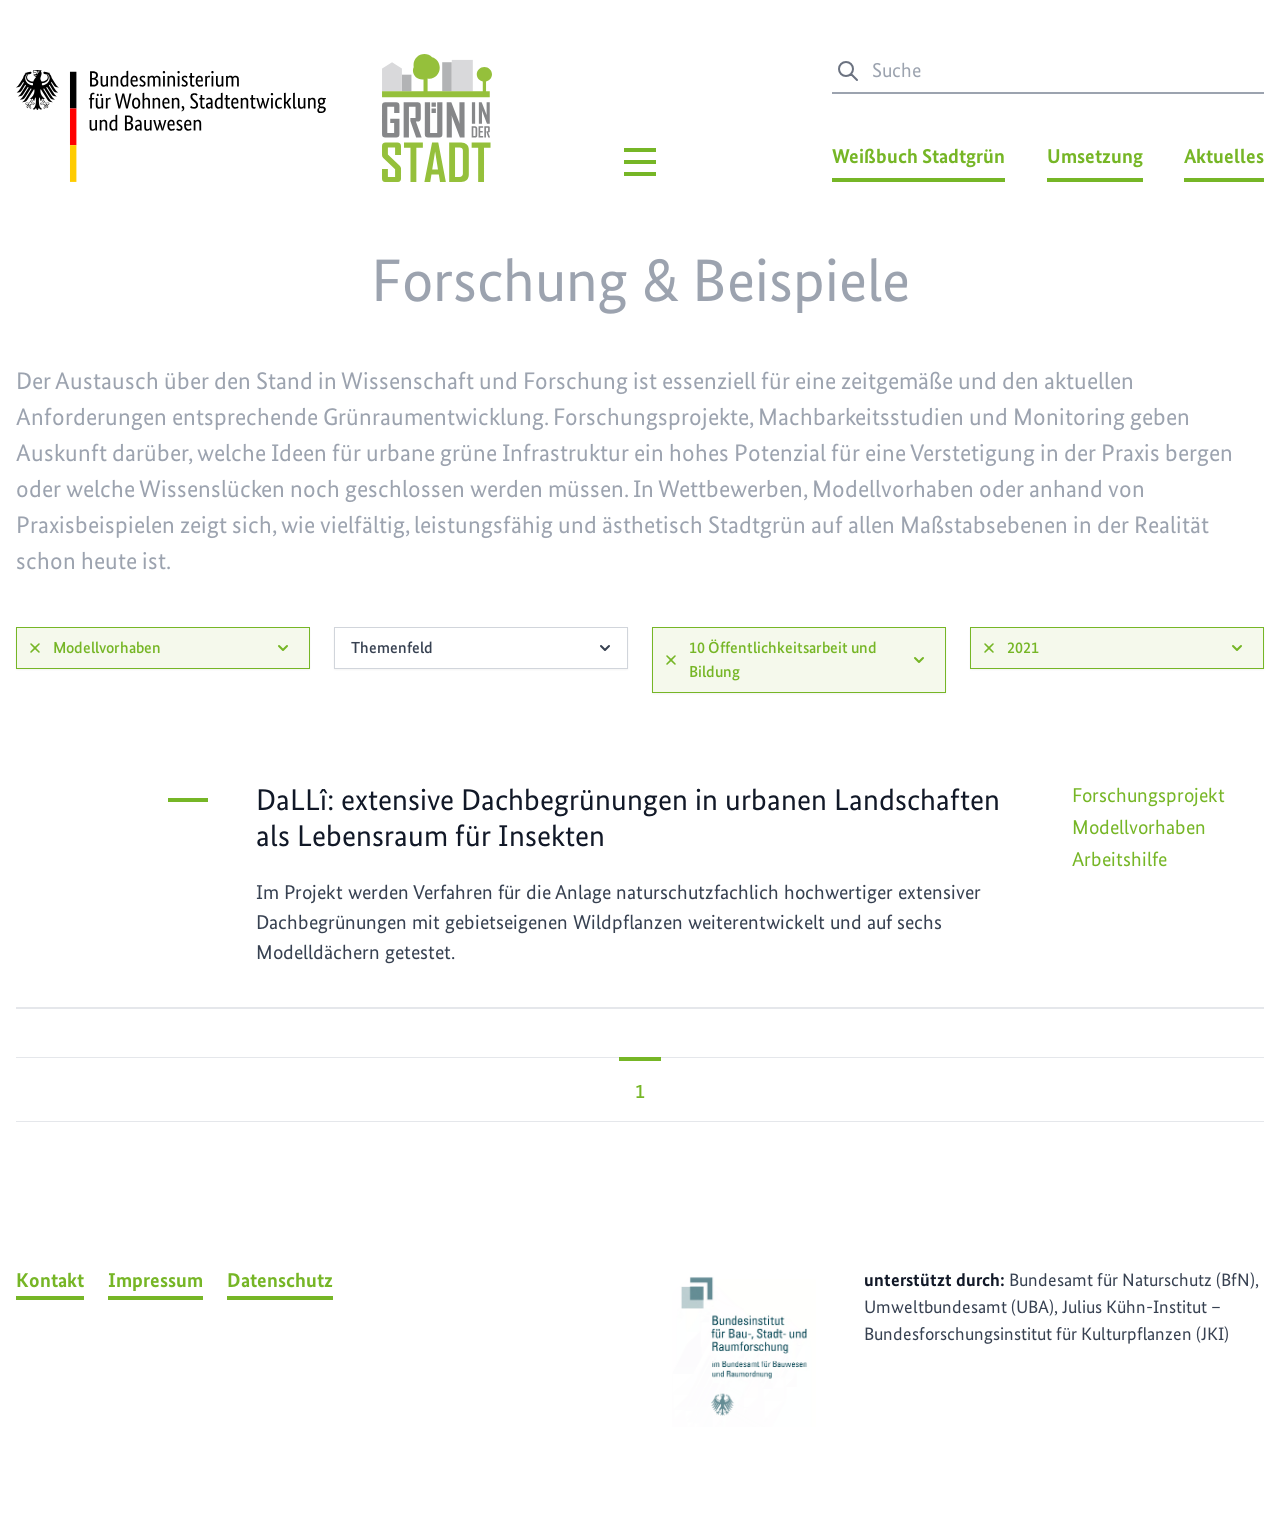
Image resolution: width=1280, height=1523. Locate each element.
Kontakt (50, 1280)
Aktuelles (1224, 156)
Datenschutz (280, 1280)
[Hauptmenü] (640, 162)
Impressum (155, 1280)
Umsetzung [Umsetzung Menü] (1095, 156)
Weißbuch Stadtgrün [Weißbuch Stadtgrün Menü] (918, 156)
